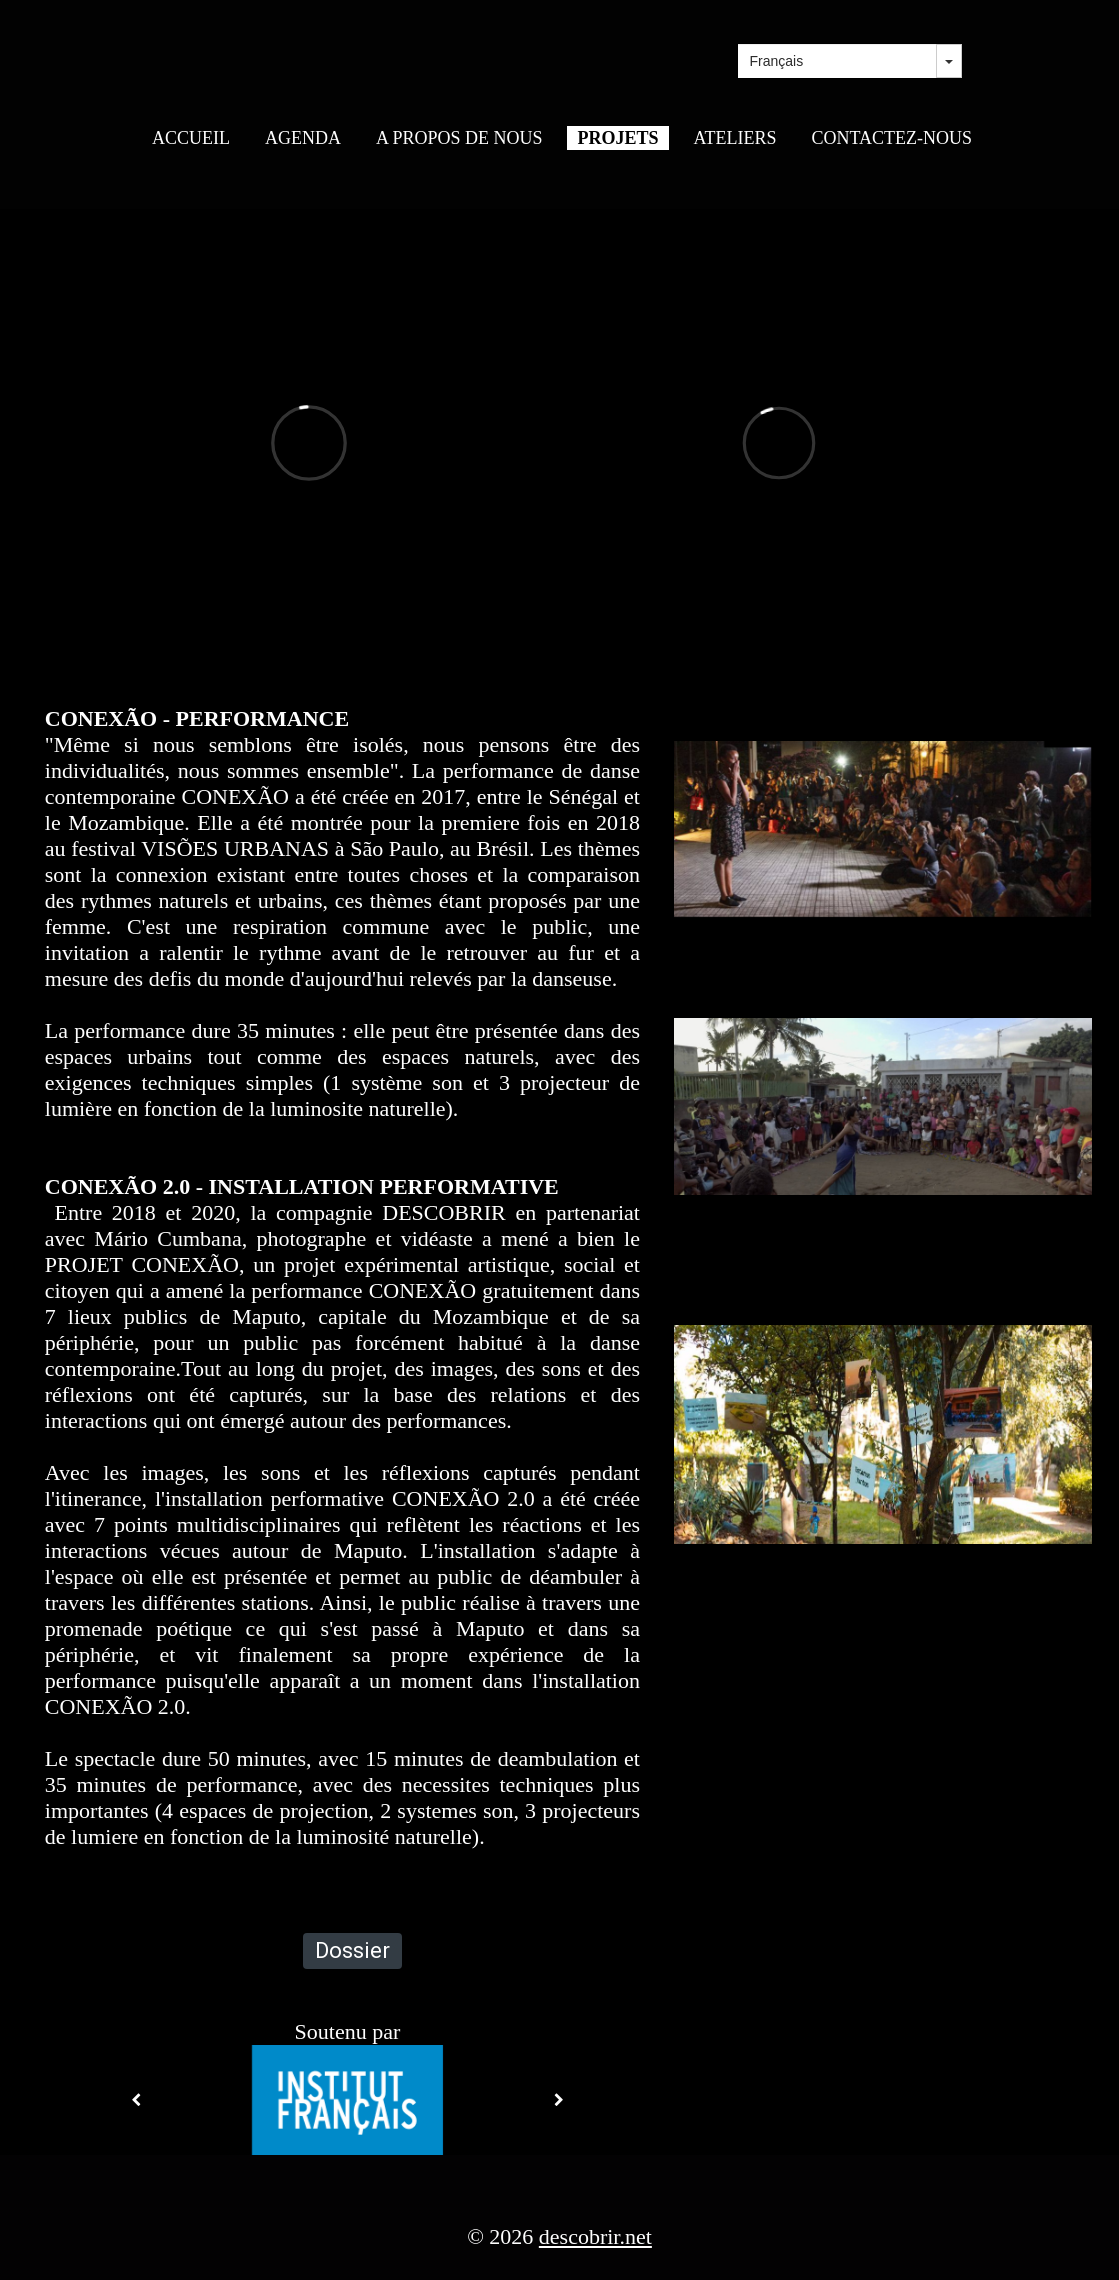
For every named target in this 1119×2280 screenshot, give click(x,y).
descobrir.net (595, 2236)
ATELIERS (735, 138)
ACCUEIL (191, 138)
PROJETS (617, 138)
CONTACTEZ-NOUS (892, 138)
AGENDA (303, 138)
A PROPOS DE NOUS (459, 138)
